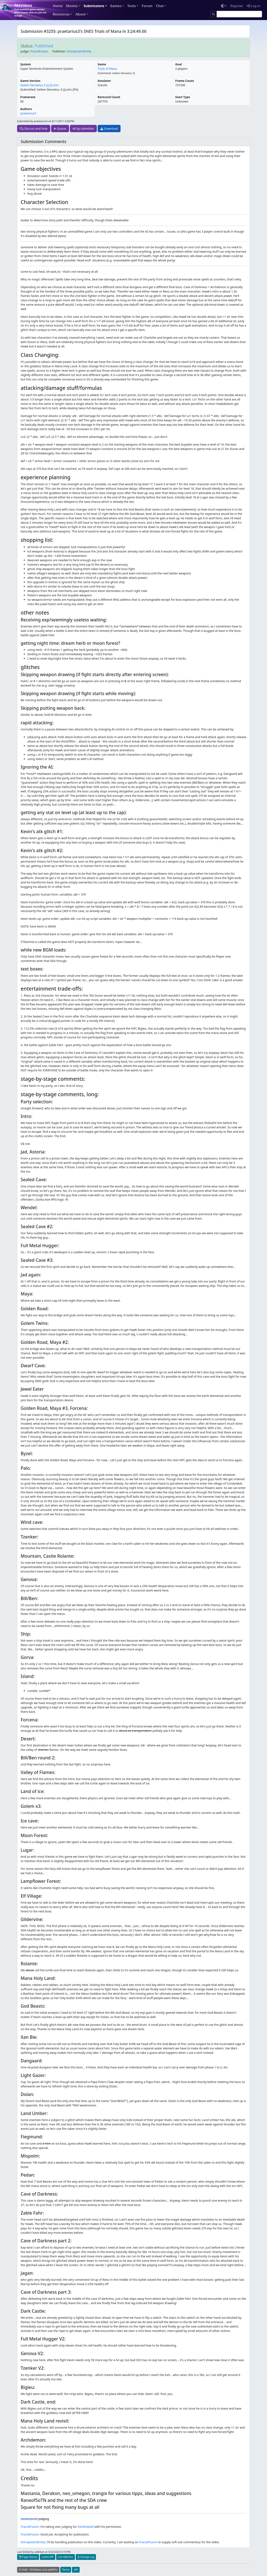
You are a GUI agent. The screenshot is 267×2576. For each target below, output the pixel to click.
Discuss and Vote (34, 129)
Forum (147, 6)
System (25, 64)
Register (236, 6)
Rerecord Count (109, 97)
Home (58, 6)
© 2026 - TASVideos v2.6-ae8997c (38, 2569)
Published (44, 46)
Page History (28, 2557)
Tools (131, 6)
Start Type (182, 97)
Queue (60, 129)
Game (102, 64)
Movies (72, 6)
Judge (25, 51)
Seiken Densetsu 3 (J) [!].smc (39, 85)
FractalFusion (39, 51)
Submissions (94, 6)
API (76, 2569)
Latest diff (47, 2557)
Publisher (58, 51)
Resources (61, 14)
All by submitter (83, 129)
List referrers (65, 2557)
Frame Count (184, 81)
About (81, 14)
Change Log (86, 2557)
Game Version (30, 81)
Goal (178, 64)
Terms (65, 2569)
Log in (253, 6)
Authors (26, 109)
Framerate (27, 97)
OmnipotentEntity (79, 51)
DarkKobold (29, 2519)
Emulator (104, 81)
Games (115, 6)
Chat (160, 6)
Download (109, 129)
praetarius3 (28, 113)
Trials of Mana (107, 69)
